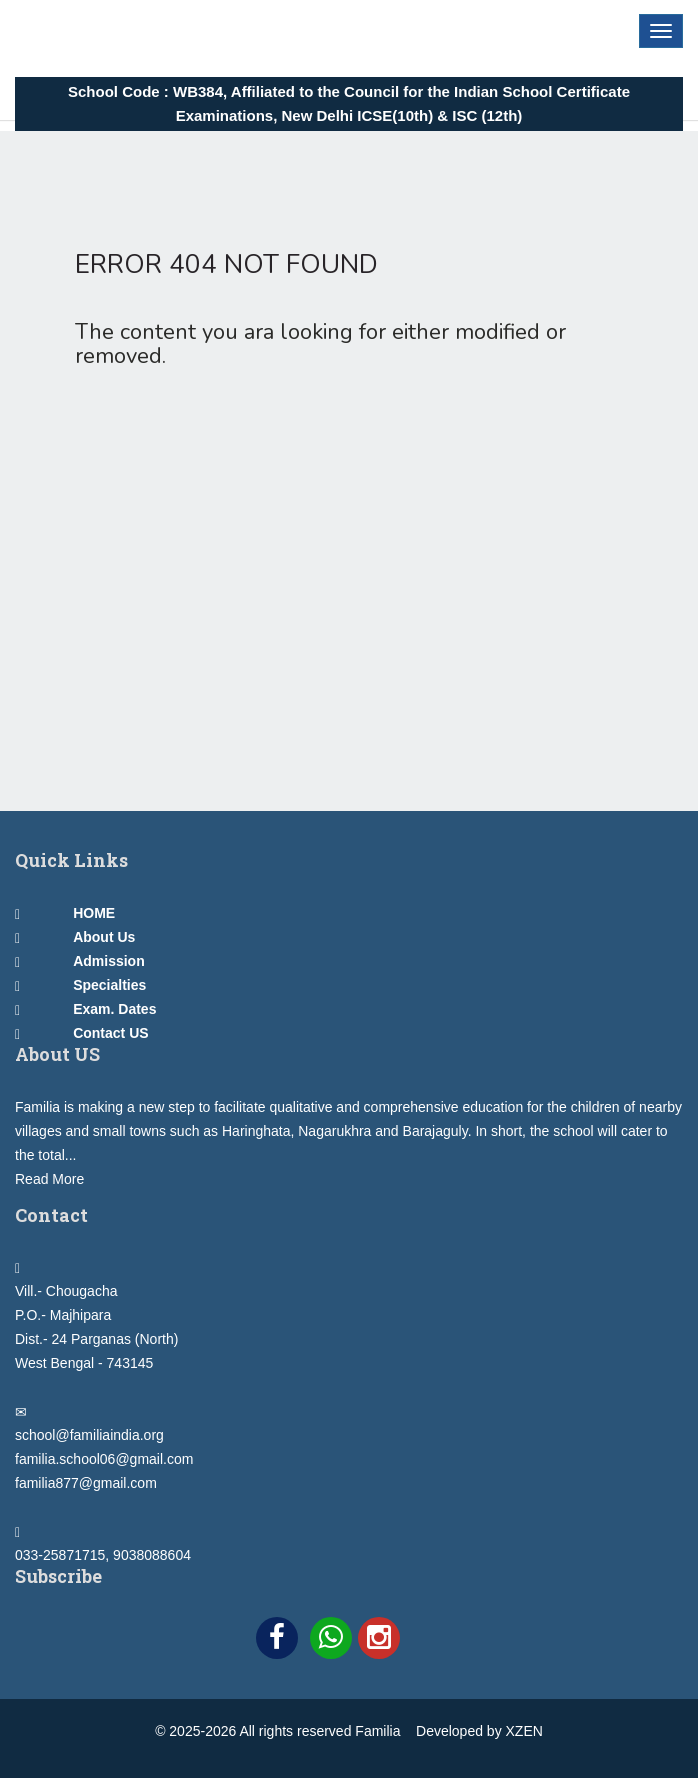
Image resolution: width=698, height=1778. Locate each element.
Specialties (109, 985)
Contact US (110, 1033)
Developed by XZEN (479, 1731)
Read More (49, 1179)
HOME (94, 913)
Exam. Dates (114, 1009)
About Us (104, 937)
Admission (109, 961)
